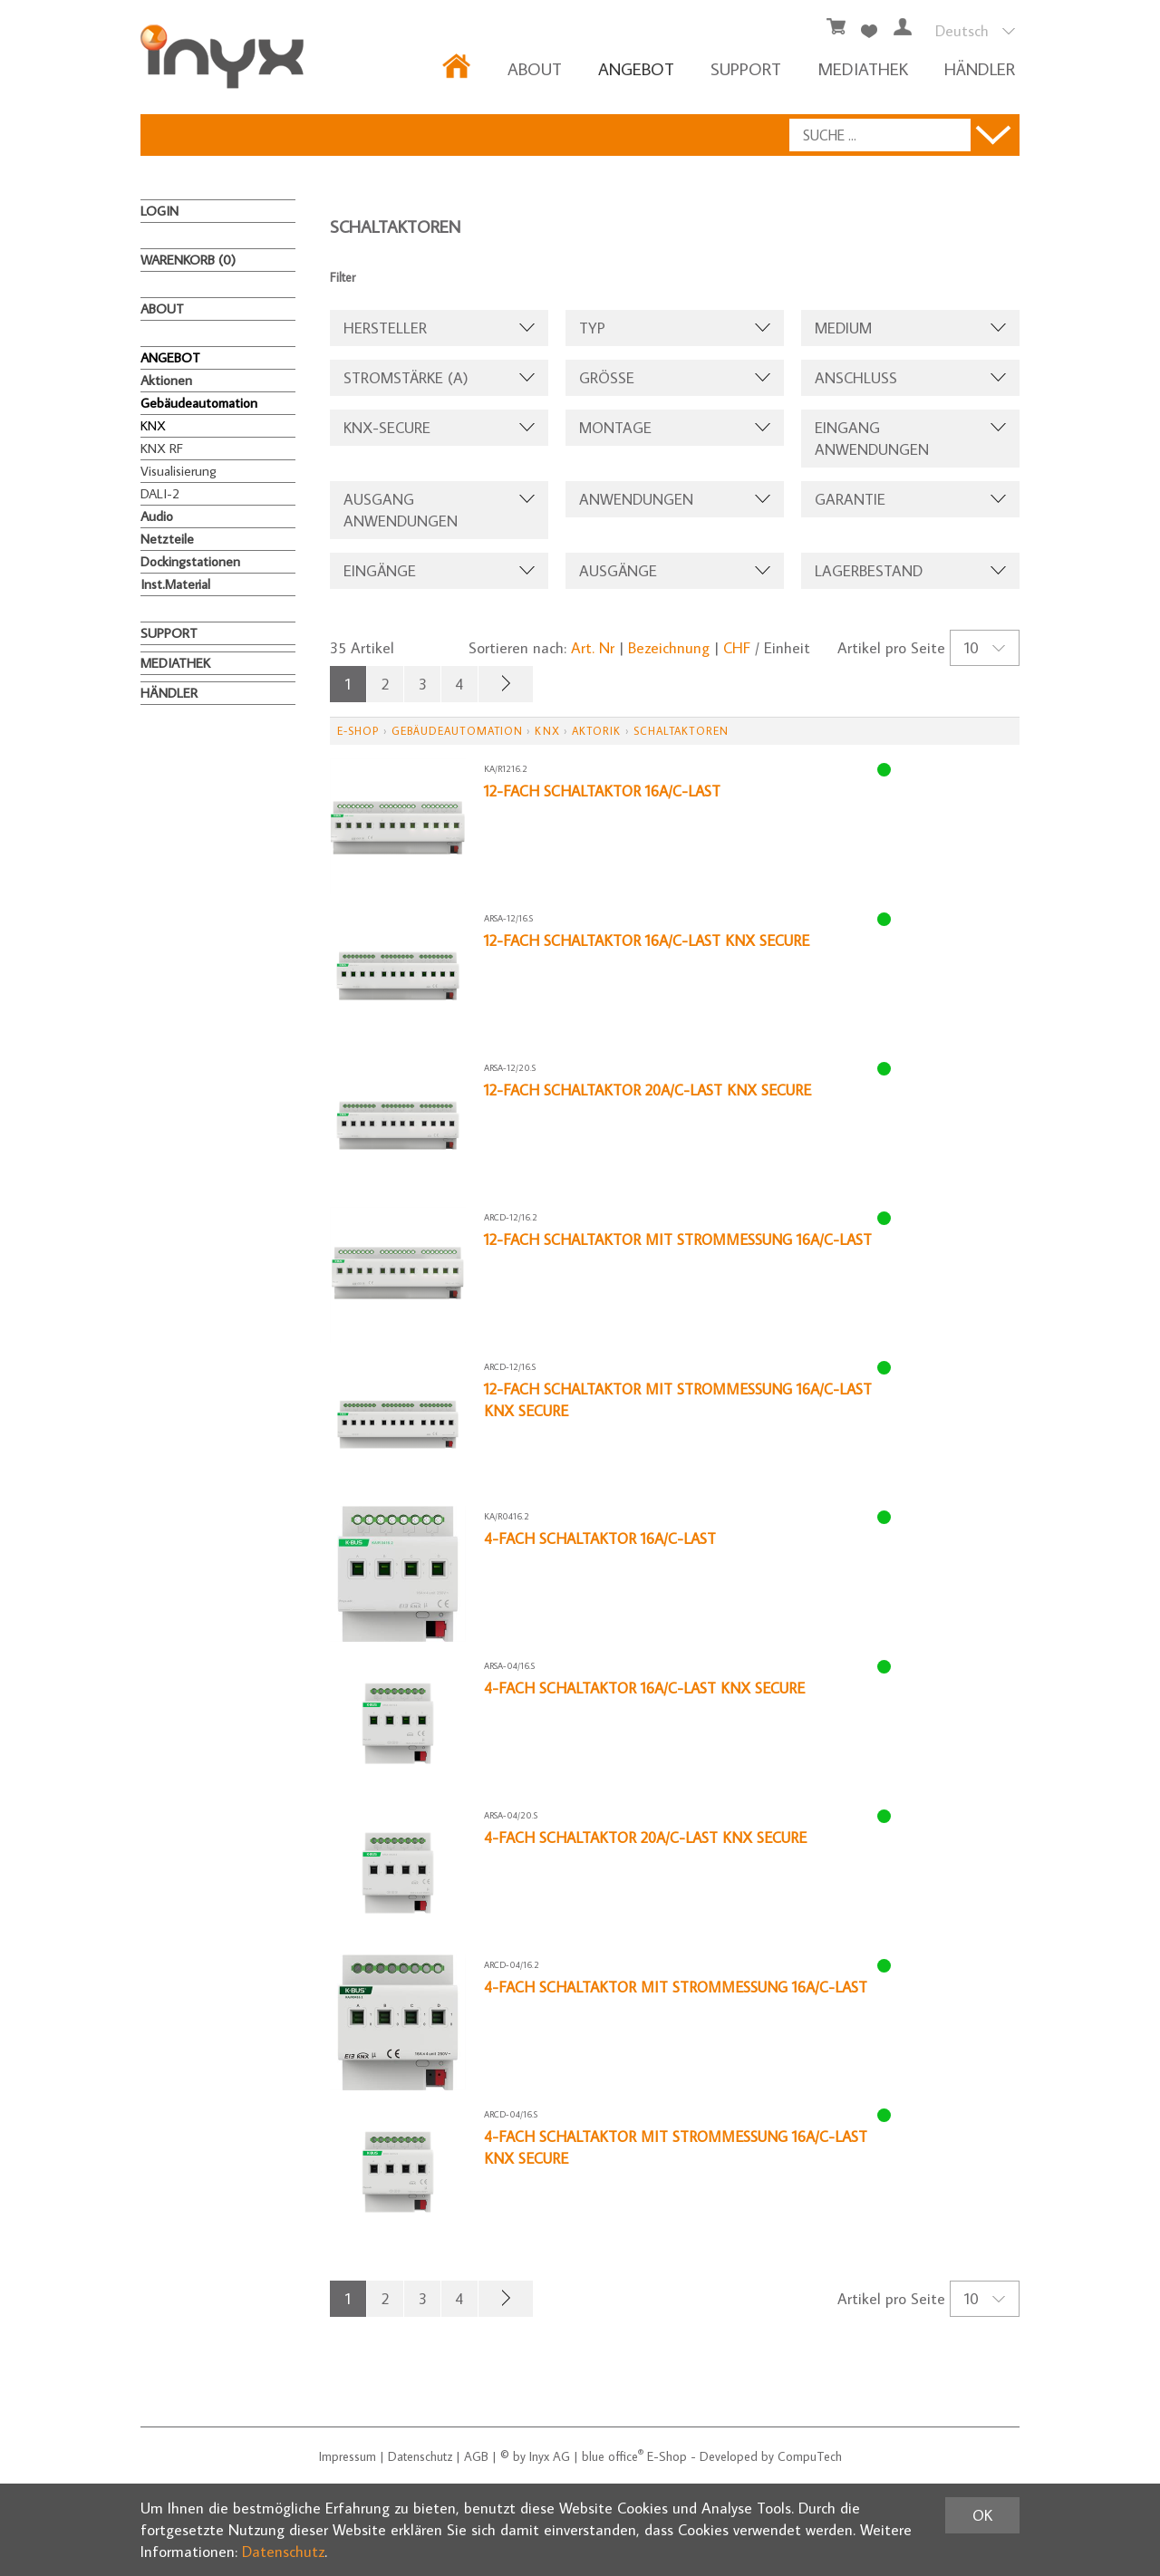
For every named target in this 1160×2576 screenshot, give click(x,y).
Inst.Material (175, 584)
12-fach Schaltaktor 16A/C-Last (605, 791)
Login (159, 210)
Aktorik (597, 731)
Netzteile (167, 538)
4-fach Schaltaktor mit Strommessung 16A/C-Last (679, 1987)
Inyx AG (549, 2456)
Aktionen (166, 380)
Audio (156, 516)
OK (982, 2515)
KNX (153, 425)
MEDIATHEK (862, 68)
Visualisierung (178, 470)
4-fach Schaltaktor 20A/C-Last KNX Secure (649, 1838)
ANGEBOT (636, 68)
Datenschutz (420, 2456)
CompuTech (810, 2456)
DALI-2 (159, 493)
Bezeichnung (669, 648)
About (535, 68)
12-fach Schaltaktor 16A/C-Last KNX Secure (650, 940)
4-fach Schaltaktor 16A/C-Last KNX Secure (647, 1688)
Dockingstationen (190, 561)
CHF (736, 648)
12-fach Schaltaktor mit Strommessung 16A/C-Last (682, 1239)
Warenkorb (188, 259)
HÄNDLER (979, 68)
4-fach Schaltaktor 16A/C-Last (602, 1538)
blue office (612, 2456)
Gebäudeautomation (198, 402)
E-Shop (358, 731)
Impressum (347, 2456)
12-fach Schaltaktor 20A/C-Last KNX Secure (652, 1090)
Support (745, 68)
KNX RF (161, 448)
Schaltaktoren (681, 731)
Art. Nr (592, 648)
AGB (476, 2456)
